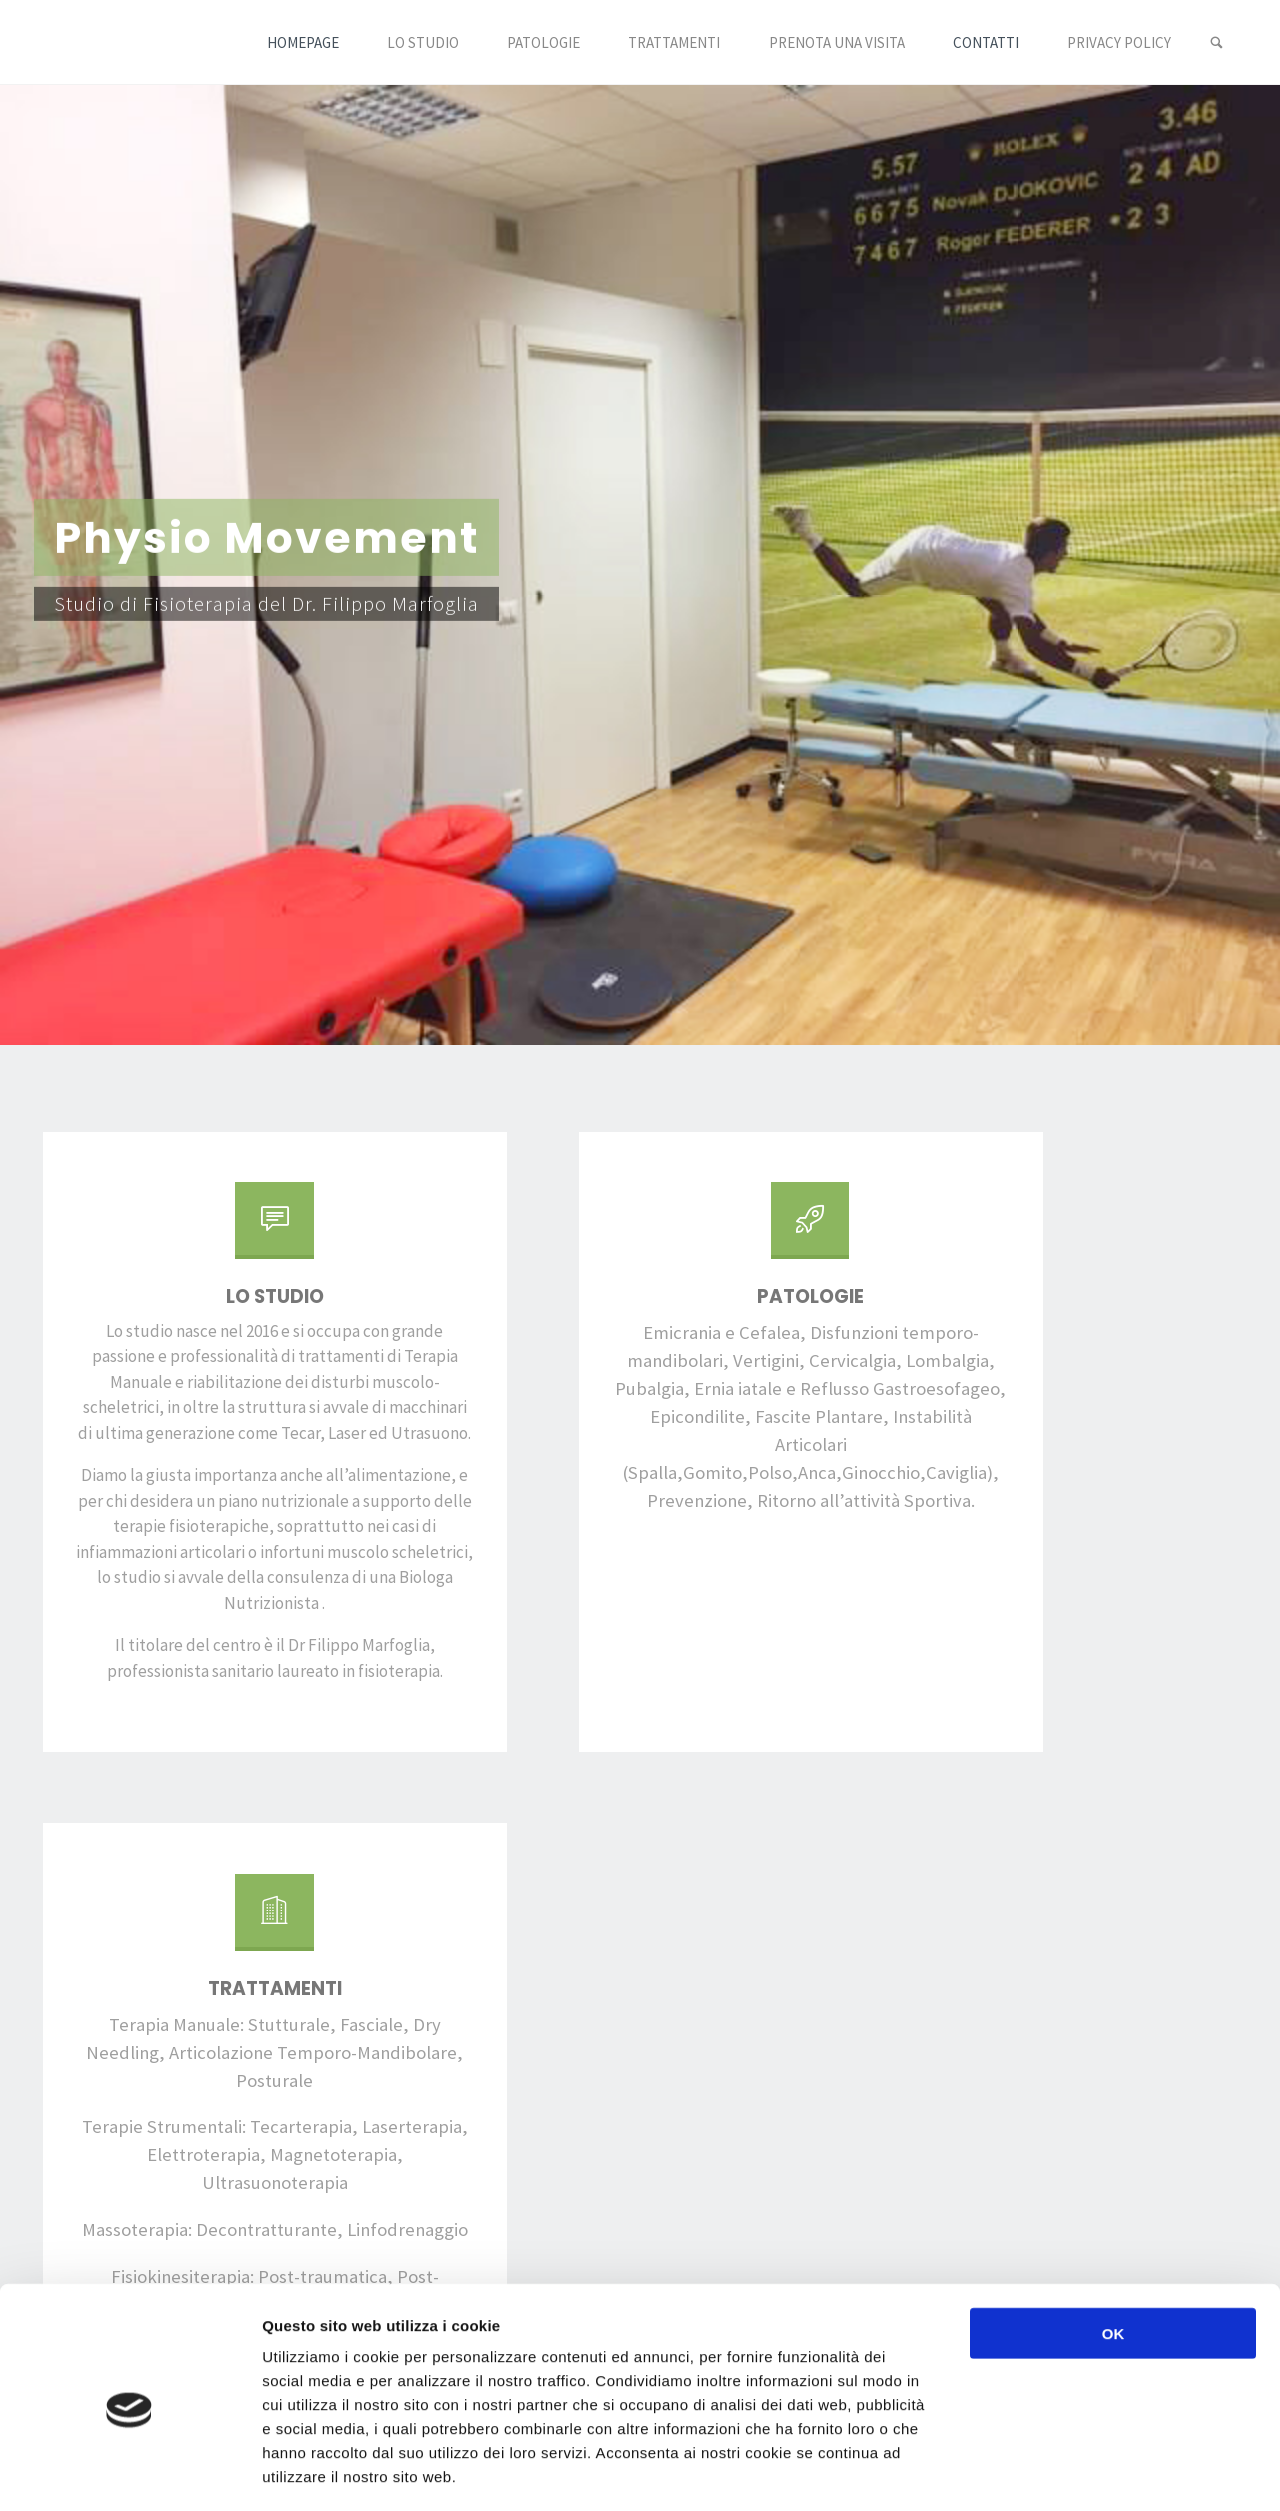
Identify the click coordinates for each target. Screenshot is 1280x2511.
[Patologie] (640, 1228)
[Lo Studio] (218, 1228)
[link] (1215, 43)
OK (1113, 2247)
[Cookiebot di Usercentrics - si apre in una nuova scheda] (129, 2472)
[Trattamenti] (1062, 1228)
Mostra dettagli (1062, 2471)
